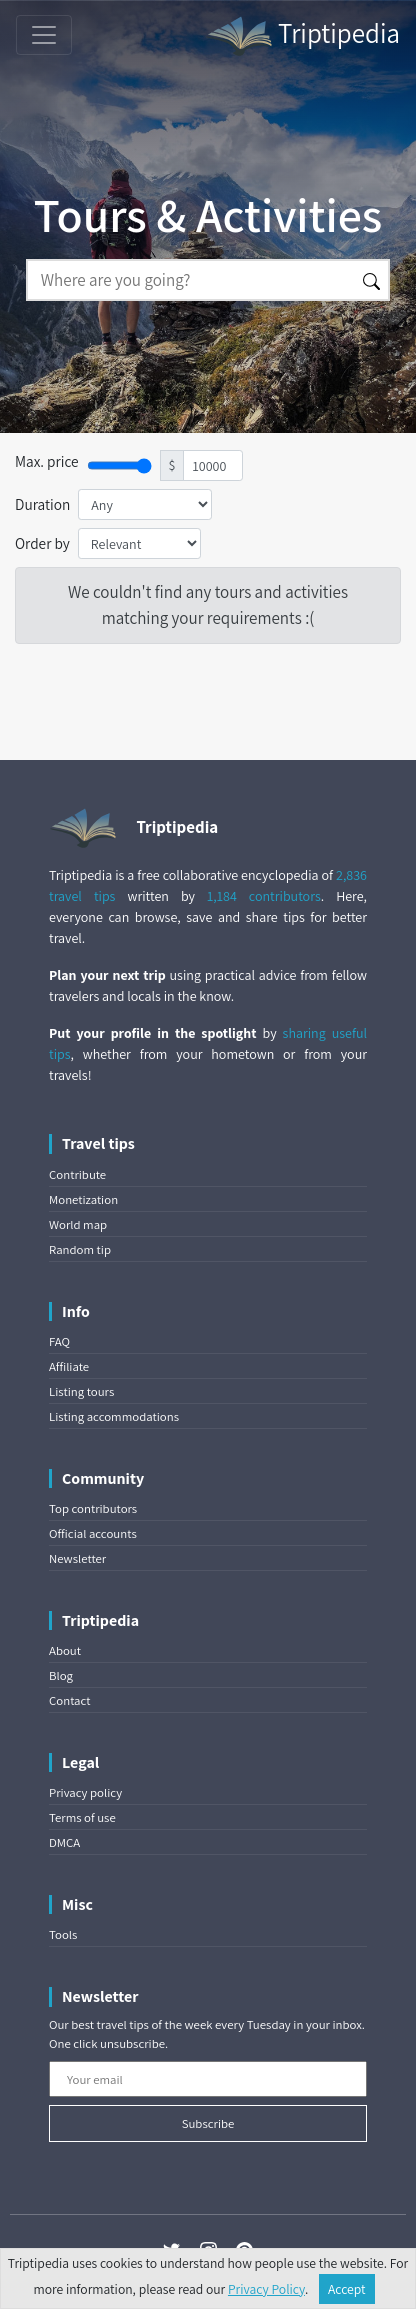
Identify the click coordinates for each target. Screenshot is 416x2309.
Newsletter (77, 1558)
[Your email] (208, 2079)
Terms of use (82, 1817)
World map (78, 1224)
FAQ (59, 1341)
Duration (42, 504)
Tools (63, 1934)
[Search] (190, 280)
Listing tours (81, 1391)
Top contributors (93, 1508)
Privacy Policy (266, 2289)
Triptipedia (302, 36)
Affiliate (69, 1366)
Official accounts (93, 1533)
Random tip (80, 1249)
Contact (69, 1700)
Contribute (77, 1174)
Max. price (47, 461)
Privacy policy (85, 1792)
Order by (42, 543)
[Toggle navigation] (44, 35)
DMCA (64, 1842)
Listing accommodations (114, 1416)
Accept (347, 2289)
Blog (61, 1675)
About (65, 1650)
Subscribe (208, 2123)
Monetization (83, 1199)
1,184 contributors (264, 896)
